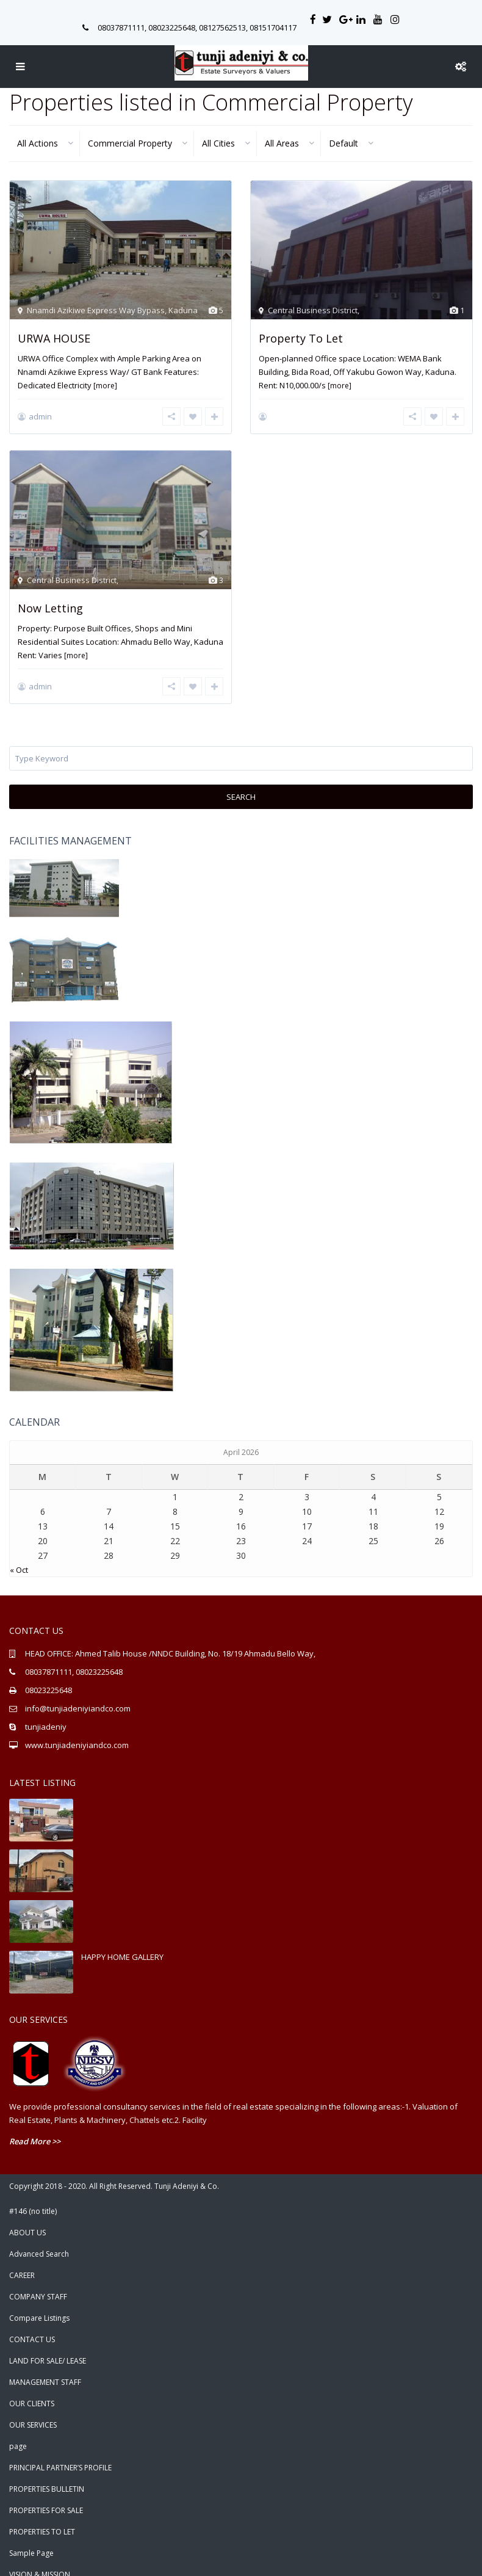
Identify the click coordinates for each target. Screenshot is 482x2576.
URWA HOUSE (54, 338)
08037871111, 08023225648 (74, 1658)
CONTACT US (32, 2326)
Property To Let (301, 338)
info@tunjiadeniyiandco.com (78, 1694)
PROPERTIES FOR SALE (46, 2497)
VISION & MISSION (39, 2561)
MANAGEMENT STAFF (45, 2369)
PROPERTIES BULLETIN (46, 2475)
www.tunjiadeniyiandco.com (77, 1731)
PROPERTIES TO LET (42, 2518)
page (18, 2433)
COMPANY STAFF (38, 2283)
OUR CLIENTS (31, 2390)
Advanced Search (39, 2240)
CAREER (22, 2262)
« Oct (19, 1556)
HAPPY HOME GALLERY (122, 1943)
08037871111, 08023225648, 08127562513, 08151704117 (197, 27)
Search (241, 783)
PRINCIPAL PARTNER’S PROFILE (60, 2454)
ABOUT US (27, 2219)
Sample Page (31, 2539)
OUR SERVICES (33, 2411)
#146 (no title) (33, 2198)
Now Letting (50, 601)
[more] (105, 385)
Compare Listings (39, 2304)
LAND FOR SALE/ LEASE (47, 2347)
